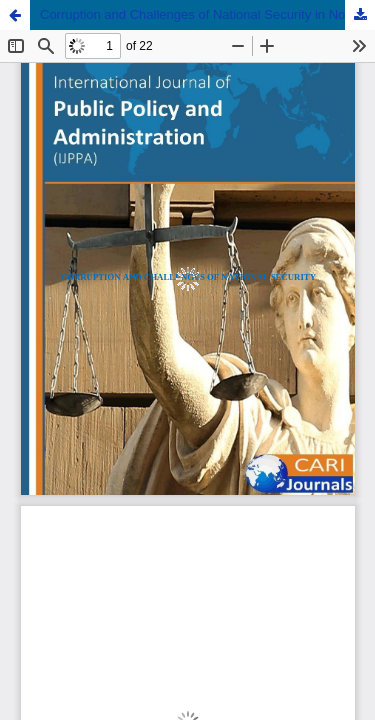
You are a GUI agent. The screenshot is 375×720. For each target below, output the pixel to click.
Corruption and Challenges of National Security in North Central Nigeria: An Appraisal (207, 14)
